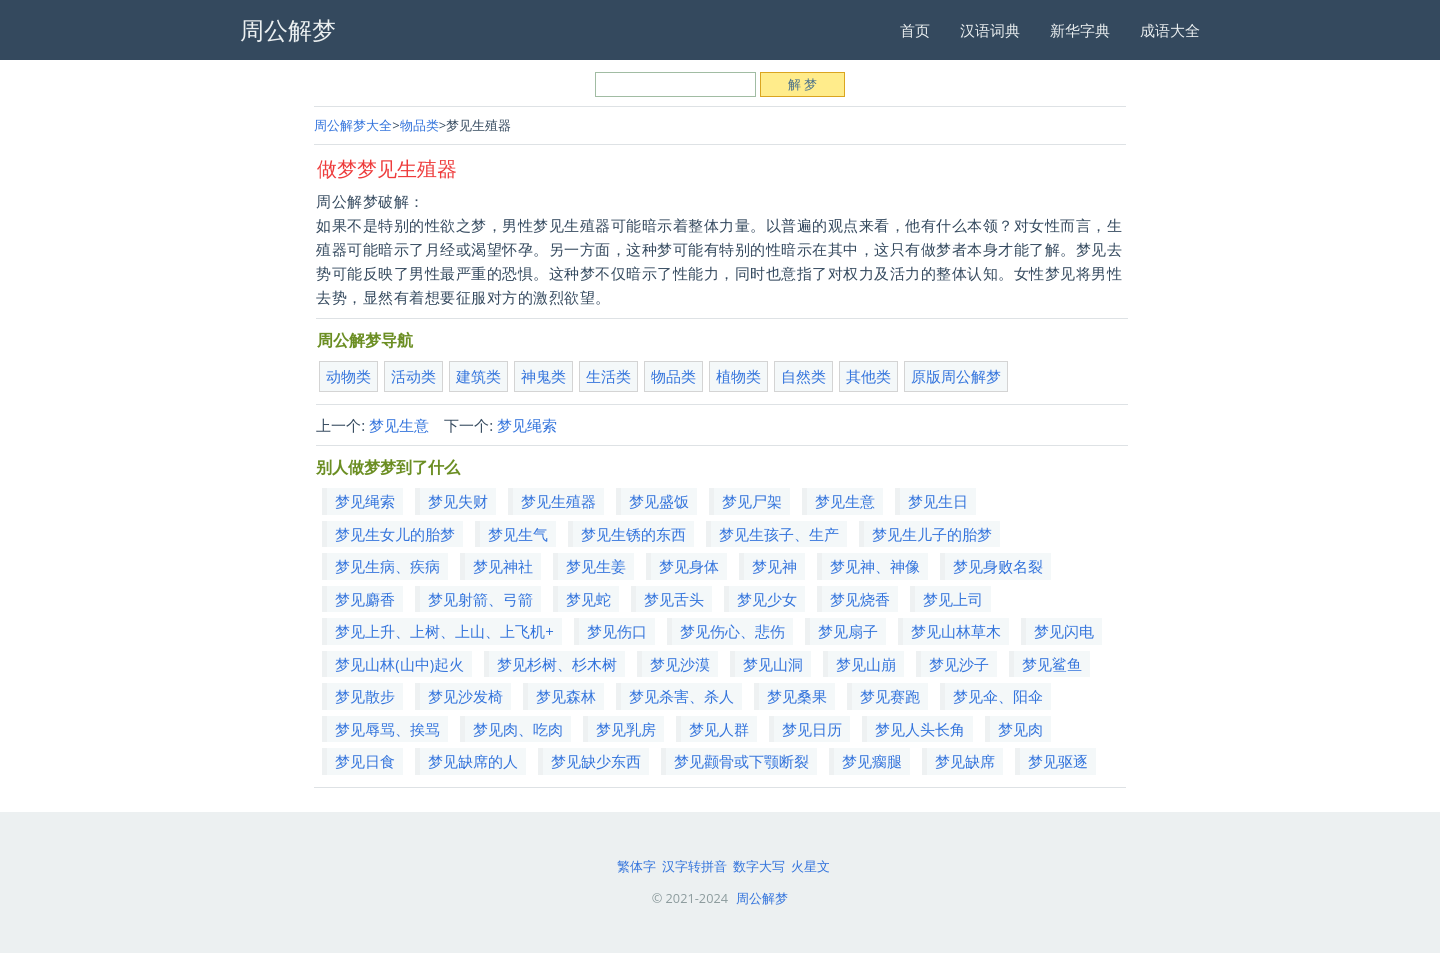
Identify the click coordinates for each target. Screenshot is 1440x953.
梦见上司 (953, 599)
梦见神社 (503, 566)
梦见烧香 (860, 599)
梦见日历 (812, 729)
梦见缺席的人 (473, 761)
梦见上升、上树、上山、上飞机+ (444, 631)
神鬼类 (543, 376)
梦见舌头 (674, 599)
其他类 (868, 376)
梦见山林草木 (956, 631)
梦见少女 (767, 599)
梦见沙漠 (680, 664)
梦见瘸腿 (872, 761)
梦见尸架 (752, 501)
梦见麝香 (365, 599)
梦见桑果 (797, 696)
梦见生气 (518, 534)
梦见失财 (458, 501)
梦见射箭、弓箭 (480, 599)
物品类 (419, 125)
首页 (915, 30)
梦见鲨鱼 (1052, 664)
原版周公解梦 (956, 376)
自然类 (803, 376)
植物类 (738, 376)
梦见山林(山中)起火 (399, 664)
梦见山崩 (866, 664)
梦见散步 (365, 696)
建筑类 (478, 376)
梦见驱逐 (1058, 761)
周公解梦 (762, 898)
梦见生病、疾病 (387, 566)
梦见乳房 (626, 729)
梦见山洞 (773, 664)
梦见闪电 (1064, 631)
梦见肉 (1020, 729)
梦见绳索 (527, 425)
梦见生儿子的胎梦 (932, 534)
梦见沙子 (959, 664)
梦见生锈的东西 (633, 534)
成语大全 (1170, 30)
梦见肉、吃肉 (518, 729)
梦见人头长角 (920, 729)
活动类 (413, 376)
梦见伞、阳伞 (998, 696)
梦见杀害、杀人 (681, 696)
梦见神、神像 (875, 566)
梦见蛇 (588, 599)
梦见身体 (689, 566)
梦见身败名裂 (998, 566)
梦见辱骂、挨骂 (387, 729)
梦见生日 (938, 501)
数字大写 (759, 866)
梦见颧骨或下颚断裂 (741, 761)
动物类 (348, 376)
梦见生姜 (596, 566)
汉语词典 (990, 30)
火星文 (810, 866)
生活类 (608, 376)
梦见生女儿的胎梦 (395, 534)
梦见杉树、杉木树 (557, 664)
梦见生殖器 (558, 501)
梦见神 (774, 566)
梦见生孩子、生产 (779, 534)
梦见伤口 (617, 631)
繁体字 (636, 866)
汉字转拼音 (694, 866)
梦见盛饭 (659, 501)
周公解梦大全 (353, 125)
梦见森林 (566, 696)
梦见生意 (399, 425)
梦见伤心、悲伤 (732, 631)
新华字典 (1080, 30)
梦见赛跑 (890, 696)
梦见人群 (719, 729)
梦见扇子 (848, 631)
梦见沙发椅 (465, 696)
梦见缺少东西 (596, 761)
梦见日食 (365, 761)
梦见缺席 (965, 761)
